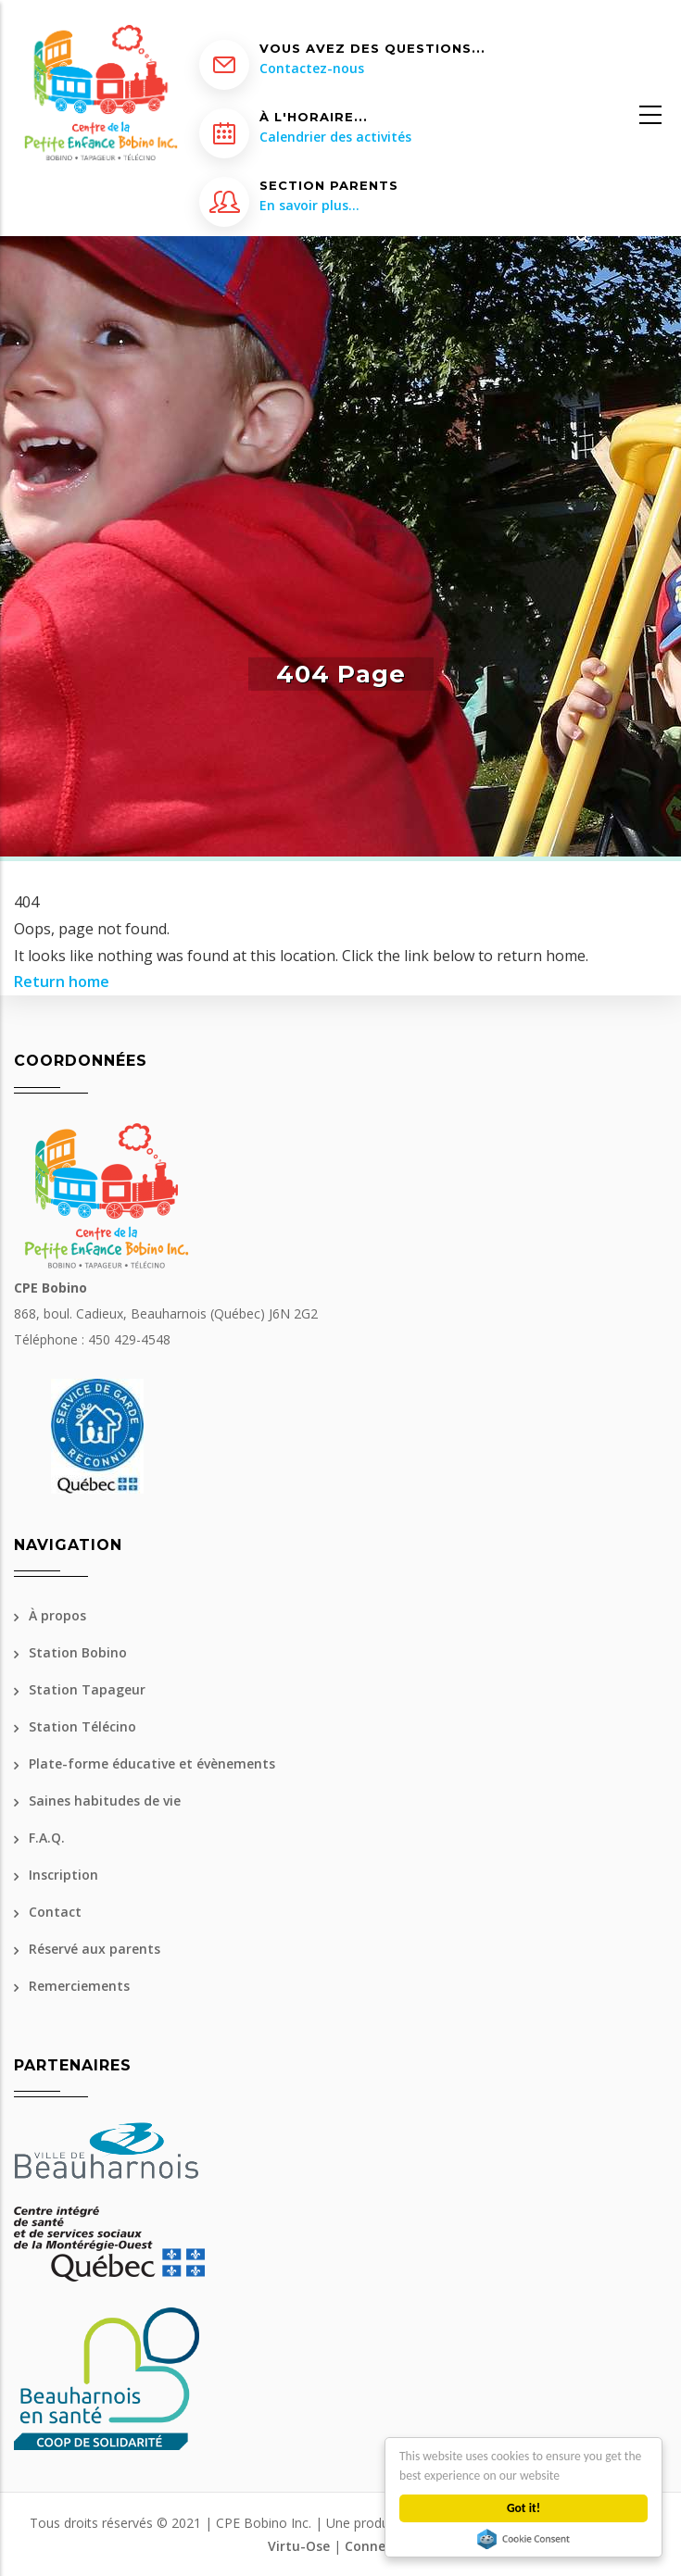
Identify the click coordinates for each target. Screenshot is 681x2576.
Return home (61, 981)
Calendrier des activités (335, 136)
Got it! (523, 2508)
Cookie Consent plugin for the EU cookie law (523, 2539)
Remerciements (79, 1986)
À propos (57, 1615)
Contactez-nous (311, 68)
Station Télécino (82, 1726)
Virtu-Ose (299, 2546)
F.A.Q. (47, 1837)
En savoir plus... (309, 205)
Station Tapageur (87, 1689)
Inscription (63, 1874)
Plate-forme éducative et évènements (152, 1763)
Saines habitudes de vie (105, 1800)
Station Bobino (78, 1652)
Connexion (379, 2546)
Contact (55, 1911)
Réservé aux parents (94, 1948)
